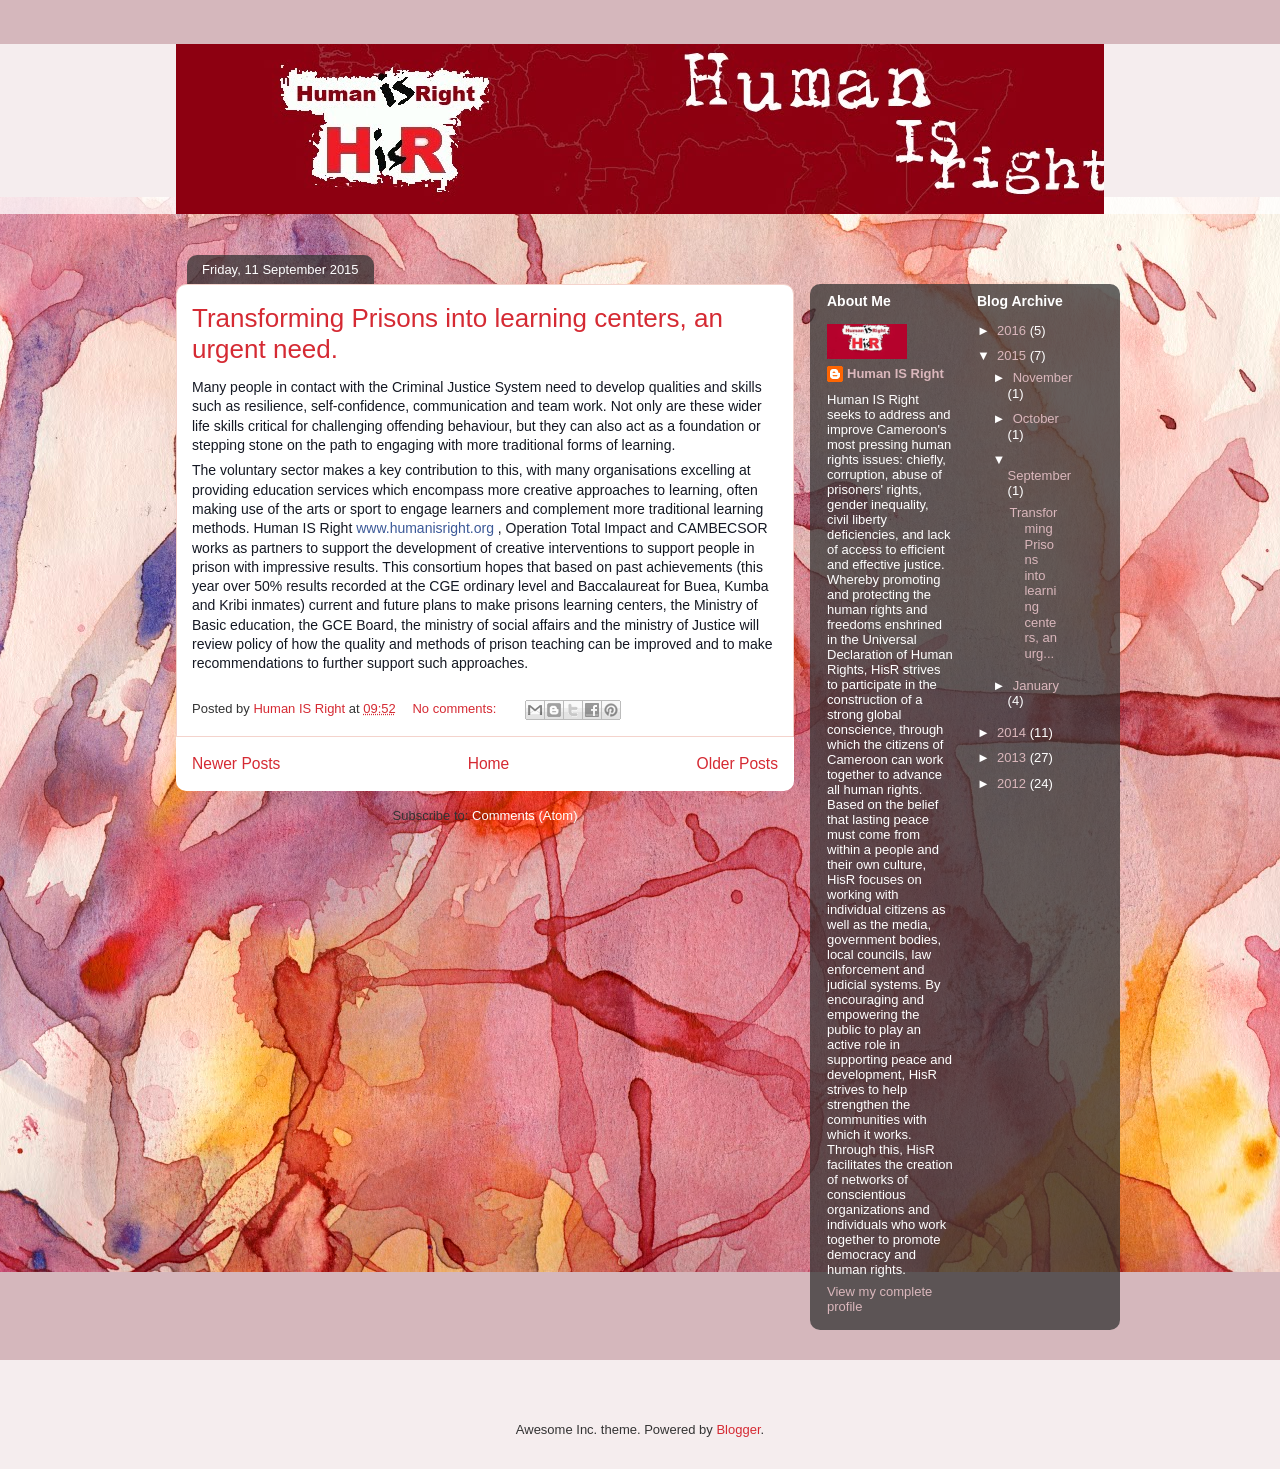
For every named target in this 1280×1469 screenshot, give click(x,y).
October (1036, 418)
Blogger (738, 1429)
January (1036, 685)
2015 (1013, 355)
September (1040, 475)
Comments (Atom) (524, 815)
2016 (1013, 330)
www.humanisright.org (425, 528)
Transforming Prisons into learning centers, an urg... (1033, 582)
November (1043, 377)
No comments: (455, 708)
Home (489, 763)
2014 (1013, 732)
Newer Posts (236, 763)
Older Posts (737, 763)
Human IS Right (895, 373)
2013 (1013, 757)
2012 (1013, 783)
